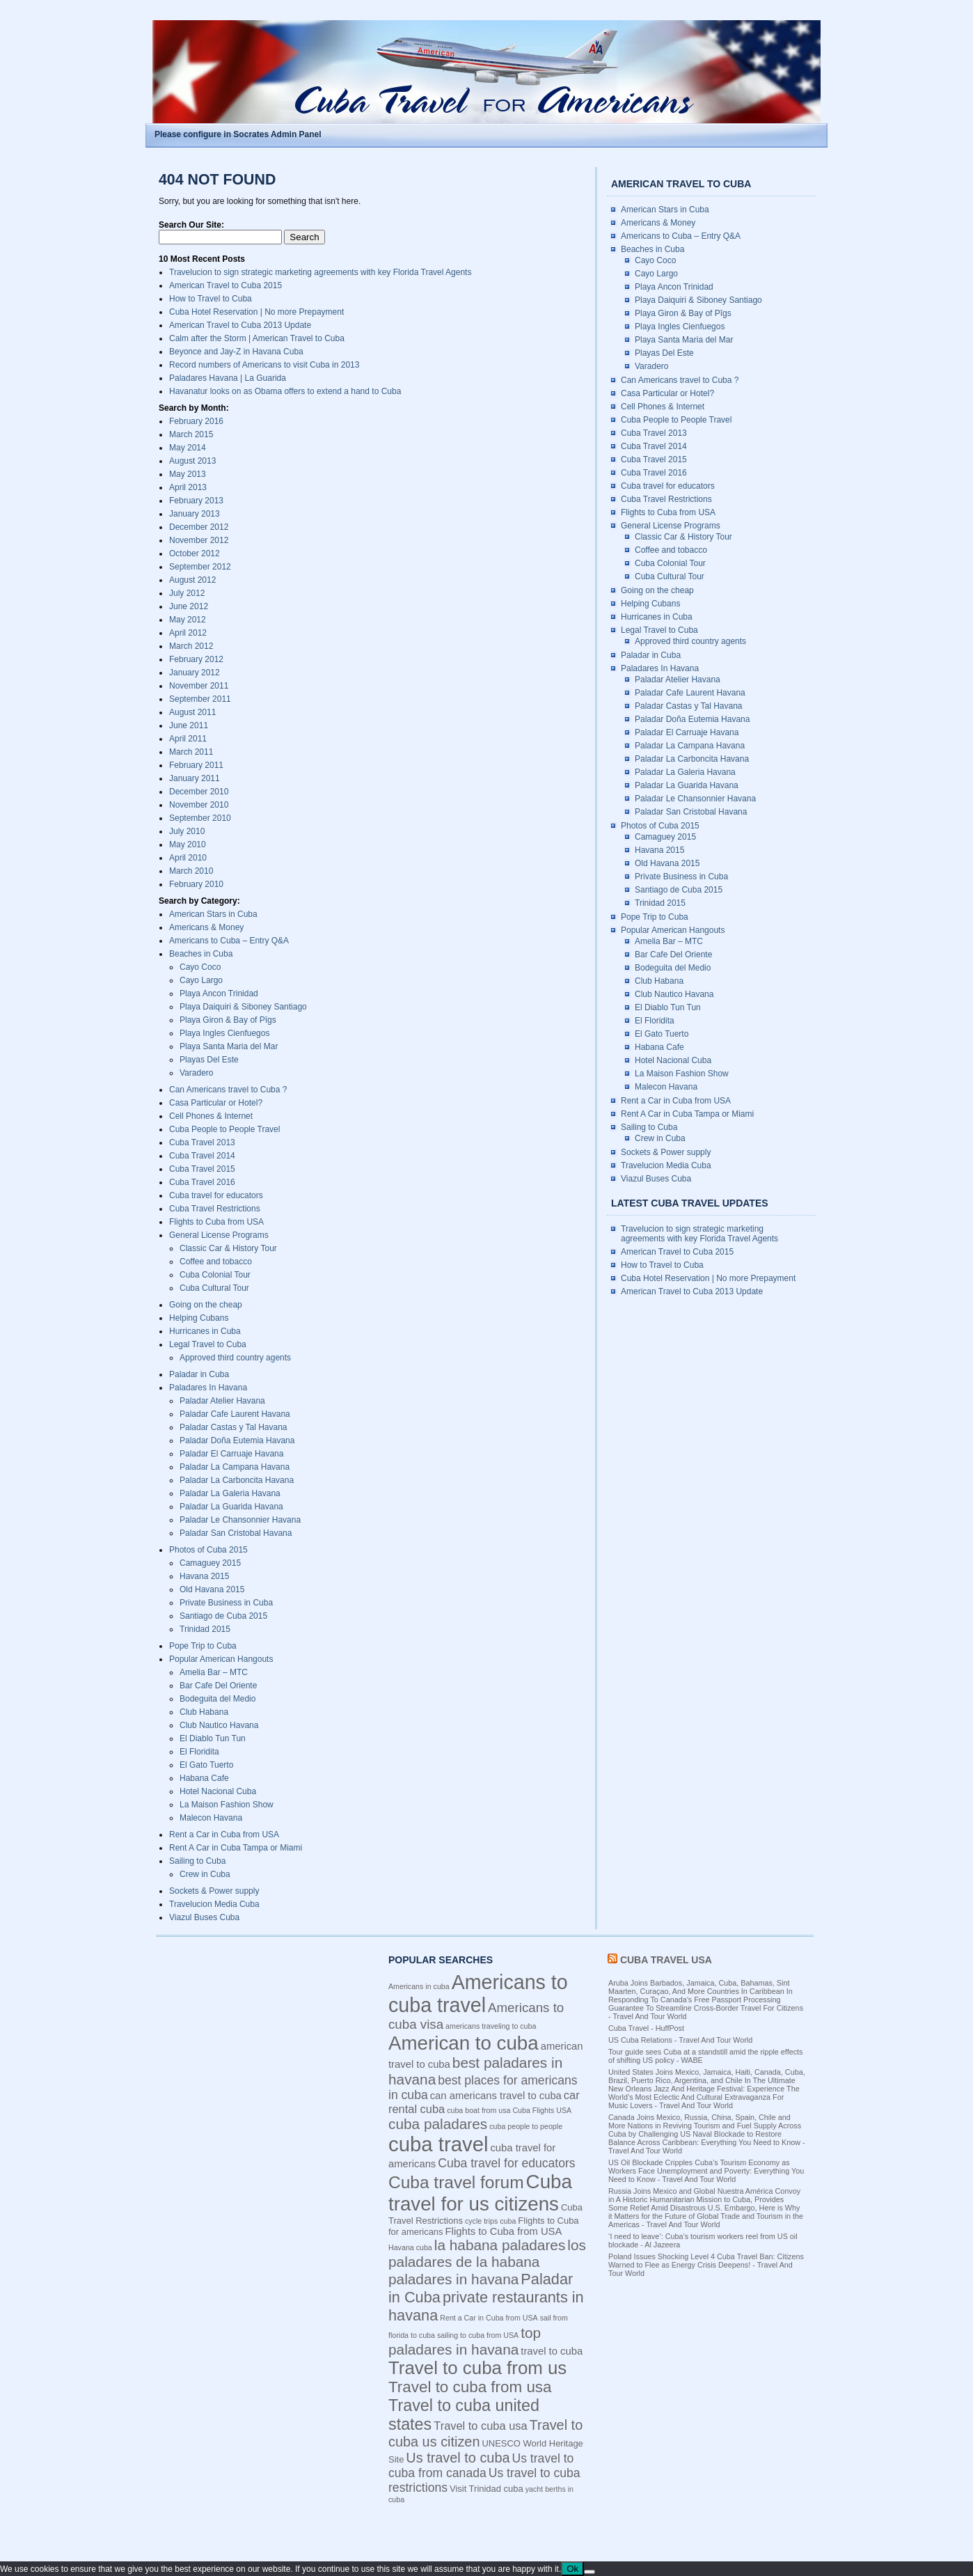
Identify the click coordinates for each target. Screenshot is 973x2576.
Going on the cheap (205, 1305)
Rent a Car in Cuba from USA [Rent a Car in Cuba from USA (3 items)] (488, 2318)
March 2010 (191, 871)
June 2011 (188, 725)
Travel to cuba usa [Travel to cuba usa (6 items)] (480, 2425)
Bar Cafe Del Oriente (218, 1685)
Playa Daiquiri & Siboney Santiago (243, 1007)
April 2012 (188, 633)
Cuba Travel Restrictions (214, 1209)
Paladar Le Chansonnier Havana (240, 1520)
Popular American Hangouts (221, 1659)
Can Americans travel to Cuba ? (228, 1089)
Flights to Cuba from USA (216, 1222)
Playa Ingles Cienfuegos (224, 1033)
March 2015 (191, 434)
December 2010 (198, 791)
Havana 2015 (204, 1576)
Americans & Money (206, 927)
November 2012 (198, 540)
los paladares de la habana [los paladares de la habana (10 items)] (487, 2253)
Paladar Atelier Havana (222, 1401)
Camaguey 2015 (210, 1563)
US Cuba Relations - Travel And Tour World (680, 2040)
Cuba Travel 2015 (202, 1169)
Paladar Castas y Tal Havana (233, 1427)
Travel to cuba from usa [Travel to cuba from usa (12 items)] (470, 2387)
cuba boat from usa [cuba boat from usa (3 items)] (478, 2110)
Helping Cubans (198, 1318)
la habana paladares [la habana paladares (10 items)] (499, 2245)
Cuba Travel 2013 (202, 1142)
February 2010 (196, 884)
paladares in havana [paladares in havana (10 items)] (453, 2279)
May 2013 (187, 474)
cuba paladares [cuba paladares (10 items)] (437, 2124)
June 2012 (188, 606)
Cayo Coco (200, 967)
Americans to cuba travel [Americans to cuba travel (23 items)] (478, 1993)
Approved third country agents (235, 1357)
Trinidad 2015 (205, 1629)
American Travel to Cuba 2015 (225, 285)
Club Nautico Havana (219, 1725)
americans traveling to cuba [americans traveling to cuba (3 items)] (490, 2026)
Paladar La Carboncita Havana (237, 1480)
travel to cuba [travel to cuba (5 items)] (552, 2351)
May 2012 (187, 620)
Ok (572, 2568)
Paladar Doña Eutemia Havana (237, 1440)
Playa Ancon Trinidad (219, 993)
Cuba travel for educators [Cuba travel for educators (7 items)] (506, 2163)
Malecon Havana (211, 1818)
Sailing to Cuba (197, 1861)
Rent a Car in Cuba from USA (224, 1834)
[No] (589, 2572)
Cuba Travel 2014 (202, 1156)
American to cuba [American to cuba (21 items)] (463, 2043)
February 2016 (196, 421)
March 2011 (191, 752)
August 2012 (192, 580)
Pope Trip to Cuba (203, 1646)
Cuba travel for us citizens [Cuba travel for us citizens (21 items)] (480, 2193)
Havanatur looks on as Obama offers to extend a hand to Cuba (285, 391)
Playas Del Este (209, 1060)
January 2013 (194, 514)
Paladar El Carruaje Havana (231, 1454)
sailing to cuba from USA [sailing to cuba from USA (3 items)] (478, 2335)
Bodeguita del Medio (217, 1699)
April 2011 (188, 739)
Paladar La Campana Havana (235, 1467)
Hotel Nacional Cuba (218, 1791)
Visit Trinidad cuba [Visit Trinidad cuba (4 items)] (486, 2488)
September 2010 (200, 818)
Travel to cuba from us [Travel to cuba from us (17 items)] (477, 2368)
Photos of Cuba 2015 (208, 1550)
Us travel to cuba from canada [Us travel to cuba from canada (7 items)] (480, 2465)
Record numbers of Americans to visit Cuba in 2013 (264, 365)
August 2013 (192, 461)
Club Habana (204, 1712)
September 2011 (200, 699)
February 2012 (196, 659)
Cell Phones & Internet (211, 1116)
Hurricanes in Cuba (205, 1331)
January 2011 (194, 778)
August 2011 (192, 712)
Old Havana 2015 (212, 1589)
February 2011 (196, 765)
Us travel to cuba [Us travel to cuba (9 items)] (457, 2457)
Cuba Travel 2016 (202, 1182)
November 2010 (198, 805)
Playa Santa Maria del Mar (229, 1046)
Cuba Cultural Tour (214, 1288)
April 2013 (188, 487)
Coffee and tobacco (216, 1261)
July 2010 (187, 831)
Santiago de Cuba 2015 (223, 1616)
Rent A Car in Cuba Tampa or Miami (235, 1848)
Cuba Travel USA (666, 1959)
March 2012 (191, 646)
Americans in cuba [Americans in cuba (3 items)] (419, 1986)
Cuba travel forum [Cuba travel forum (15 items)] (456, 2182)
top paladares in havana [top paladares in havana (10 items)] (464, 2341)
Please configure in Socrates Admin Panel (238, 134)
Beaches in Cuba (200, 954)
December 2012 (198, 527)
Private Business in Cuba (226, 1603)
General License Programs (219, 1235)
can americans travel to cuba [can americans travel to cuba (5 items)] (496, 2095)
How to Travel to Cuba (210, 299)
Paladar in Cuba (199, 1374)
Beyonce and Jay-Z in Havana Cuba (236, 351)
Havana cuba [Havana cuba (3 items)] (410, 2247)
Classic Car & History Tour (228, 1248)
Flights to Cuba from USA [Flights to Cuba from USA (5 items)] (503, 2231)
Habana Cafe (204, 1778)
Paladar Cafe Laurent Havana (235, 1414)
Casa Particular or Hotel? (215, 1103)
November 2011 (198, 686)
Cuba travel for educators (216, 1195)
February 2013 (196, 500)
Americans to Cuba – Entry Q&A (229, 940)
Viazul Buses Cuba (204, 1917)
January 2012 (194, 672)
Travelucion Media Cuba (214, 1904)
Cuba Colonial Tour (215, 1275)
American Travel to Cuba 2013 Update (240, 325)
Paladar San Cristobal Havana (236, 1533)
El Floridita (199, 1752)
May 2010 (187, 844)
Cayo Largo (201, 980)
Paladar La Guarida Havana (231, 1506)
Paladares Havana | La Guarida (227, 378)
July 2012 (187, 593)
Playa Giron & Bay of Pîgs (228, 1020)
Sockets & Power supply (214, 1891)
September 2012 (200, 567)
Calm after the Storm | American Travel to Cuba (257, 338)
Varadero (196, 1073)
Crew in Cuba (205, 1874)
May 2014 (187, 448)
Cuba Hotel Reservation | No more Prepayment (256, 312)
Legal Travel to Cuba (207, 1344)
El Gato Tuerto (206, 1765)
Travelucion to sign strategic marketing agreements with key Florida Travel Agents (320, 272)
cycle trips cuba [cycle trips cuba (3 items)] (490, 2221)
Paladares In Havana (208, 1387)
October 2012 (194, 553)
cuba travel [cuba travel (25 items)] (438, 2144)
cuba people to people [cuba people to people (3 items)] (525, 2126)
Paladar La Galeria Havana (230, 1493)
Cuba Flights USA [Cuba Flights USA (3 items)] (541, 2110)
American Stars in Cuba (213, 914)
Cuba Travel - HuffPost (646, 2028)
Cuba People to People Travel (224, 1129)
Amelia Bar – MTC (214, 1672)
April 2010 (188, 858)
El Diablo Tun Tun (213, 1738)
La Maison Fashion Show (227, 1804)
